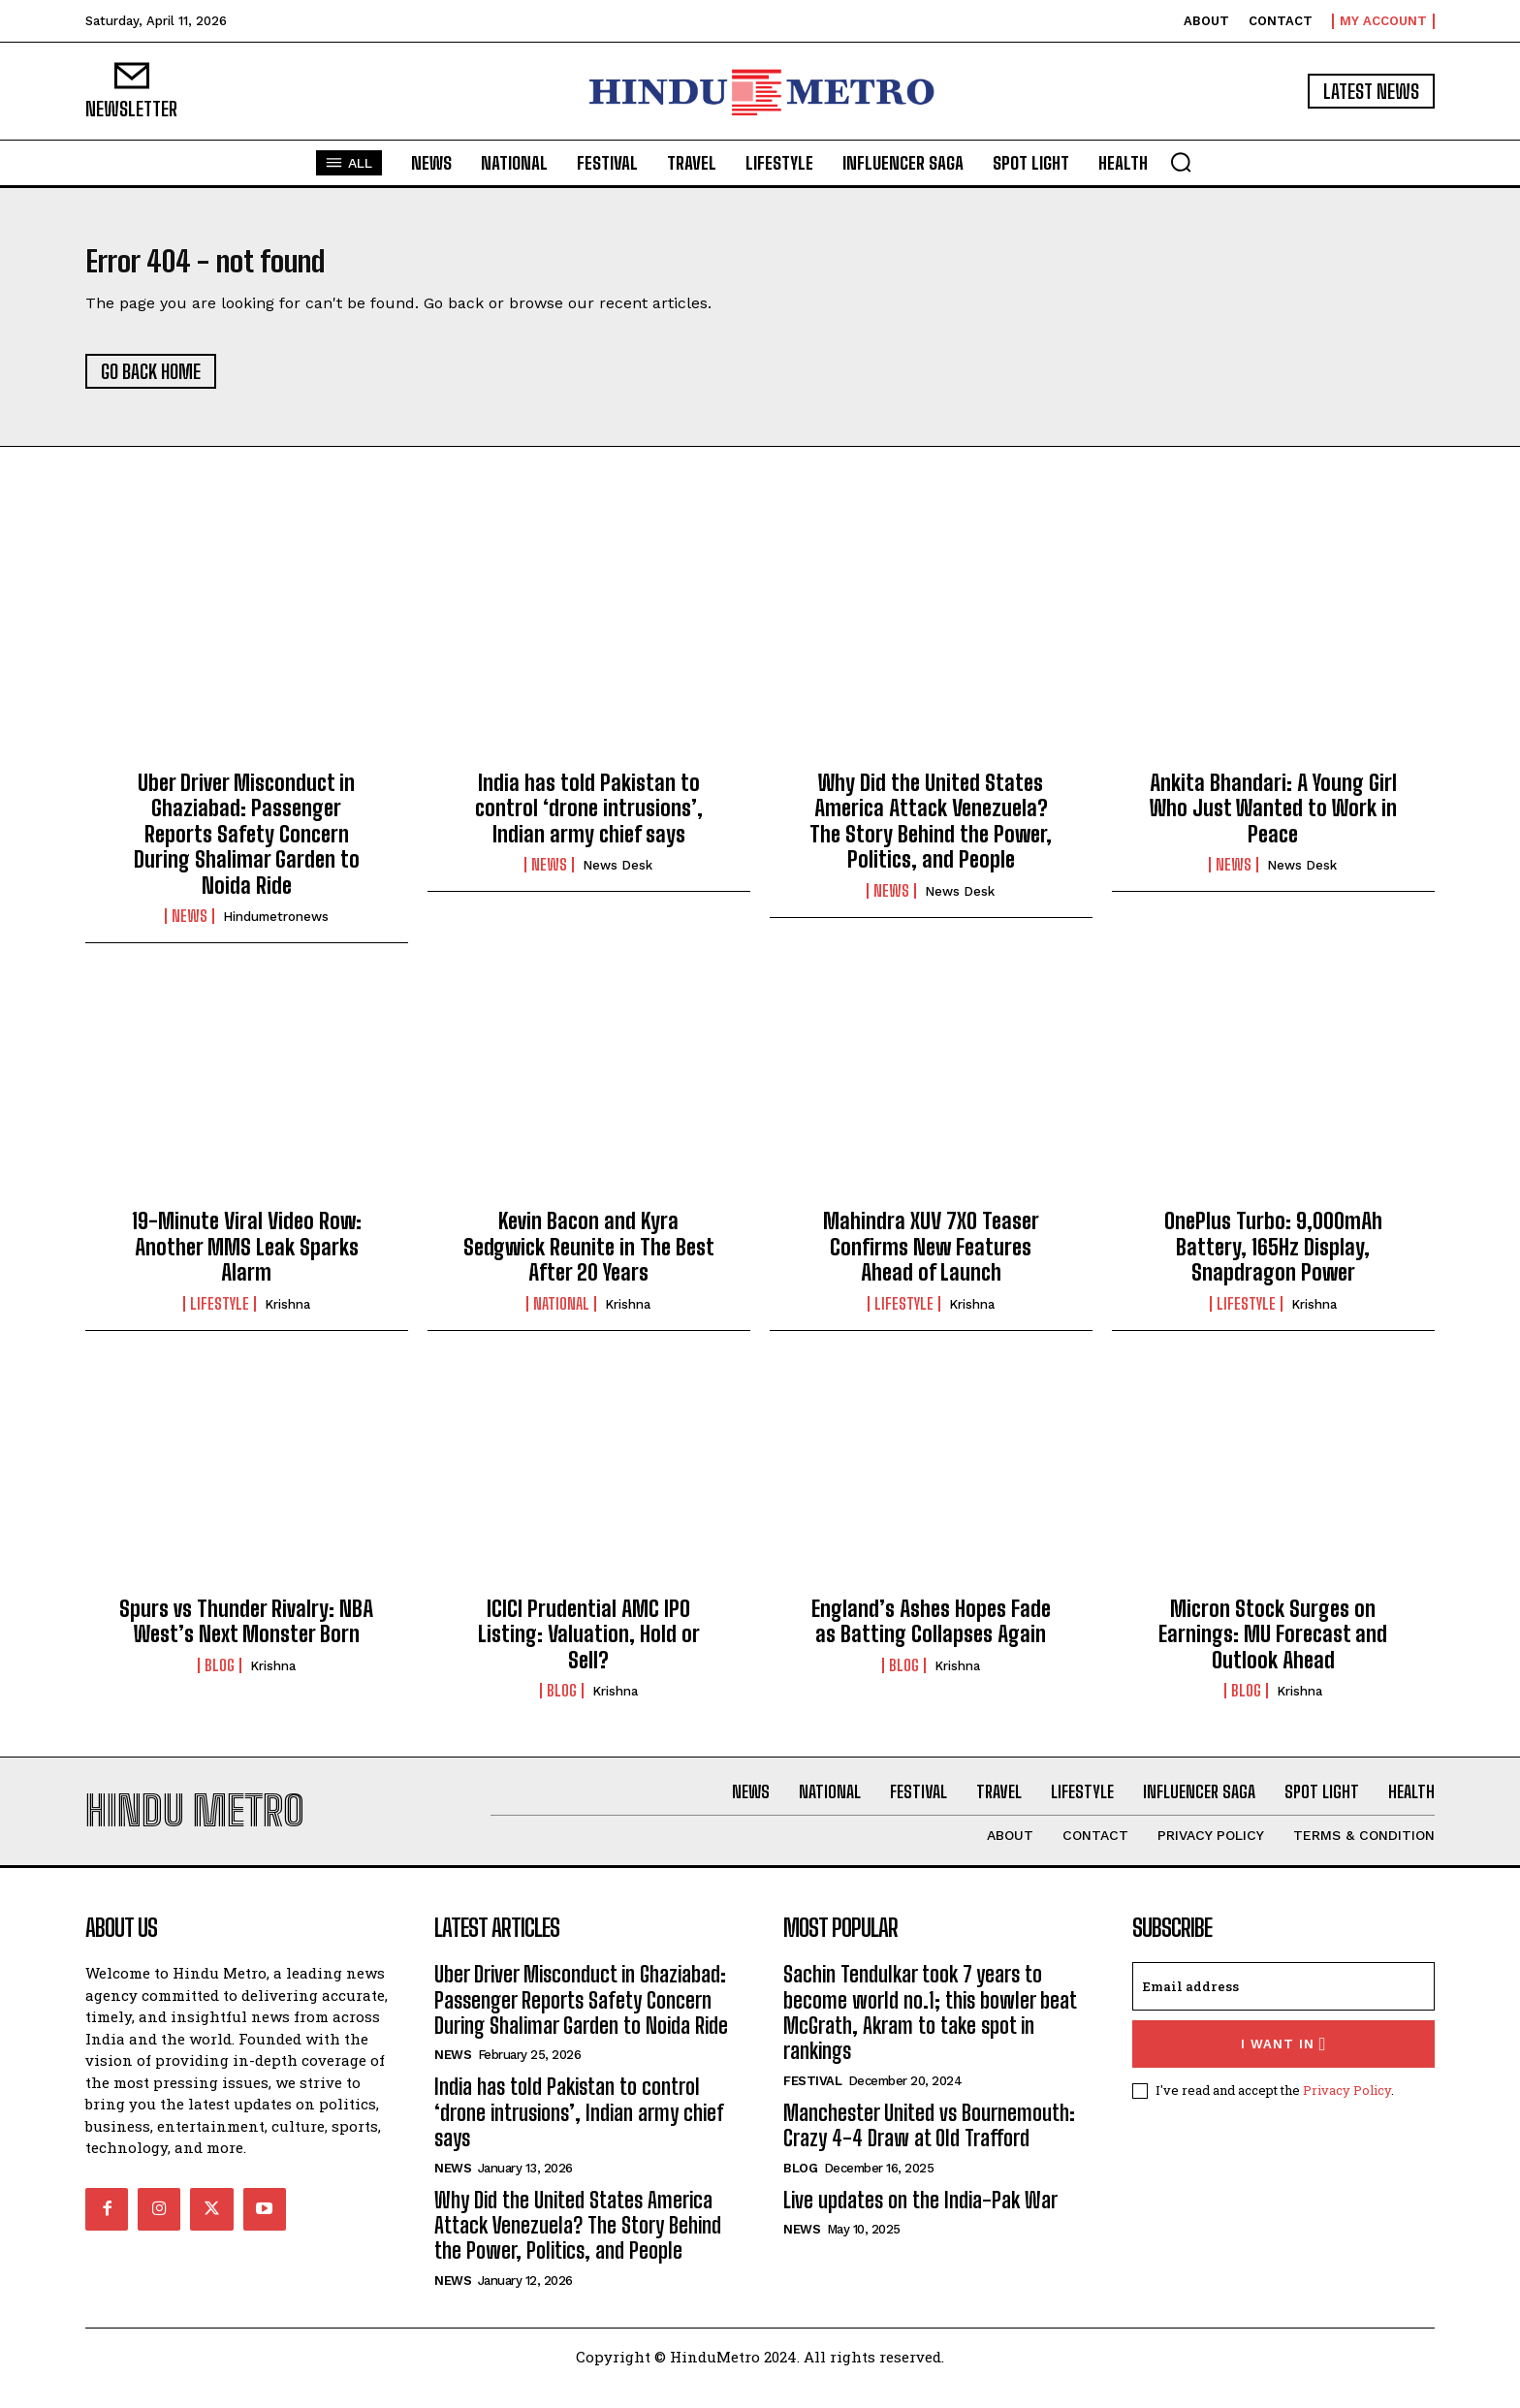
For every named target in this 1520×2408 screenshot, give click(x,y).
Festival (812, 2104)
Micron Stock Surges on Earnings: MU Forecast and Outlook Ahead (1272, 1646)
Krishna (287, 1316)
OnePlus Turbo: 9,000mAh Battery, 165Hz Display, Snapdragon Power (1273, 1258)
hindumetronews (276, 928)
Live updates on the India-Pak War (920, 2223)
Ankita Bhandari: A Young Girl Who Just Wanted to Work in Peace (1273, 820)
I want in (1284, 2067)
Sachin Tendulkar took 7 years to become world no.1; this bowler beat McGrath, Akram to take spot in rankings (930, 2035)
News (189, 927)
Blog (220, 1677)
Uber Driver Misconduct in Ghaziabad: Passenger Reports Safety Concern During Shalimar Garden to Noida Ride (247, 845)
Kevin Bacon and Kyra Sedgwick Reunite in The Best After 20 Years (588, 1258)
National (561, 1315)
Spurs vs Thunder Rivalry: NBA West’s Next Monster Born (246, 1633)
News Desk (617, 877)
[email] (1283, 2009)
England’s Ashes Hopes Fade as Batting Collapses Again (931, 1633)
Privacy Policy (1347, 2113)
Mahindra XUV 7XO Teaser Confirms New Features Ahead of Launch (931, 1258)
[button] (1180, 162)
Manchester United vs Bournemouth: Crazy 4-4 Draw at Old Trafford (929, 2148)
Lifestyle (219, 1315)
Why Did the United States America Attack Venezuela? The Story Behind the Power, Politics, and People (930, 832)
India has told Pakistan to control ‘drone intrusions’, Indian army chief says (589, 820)
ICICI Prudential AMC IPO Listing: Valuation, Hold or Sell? (589, 1646)
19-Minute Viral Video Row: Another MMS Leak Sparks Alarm (247, 1258)
